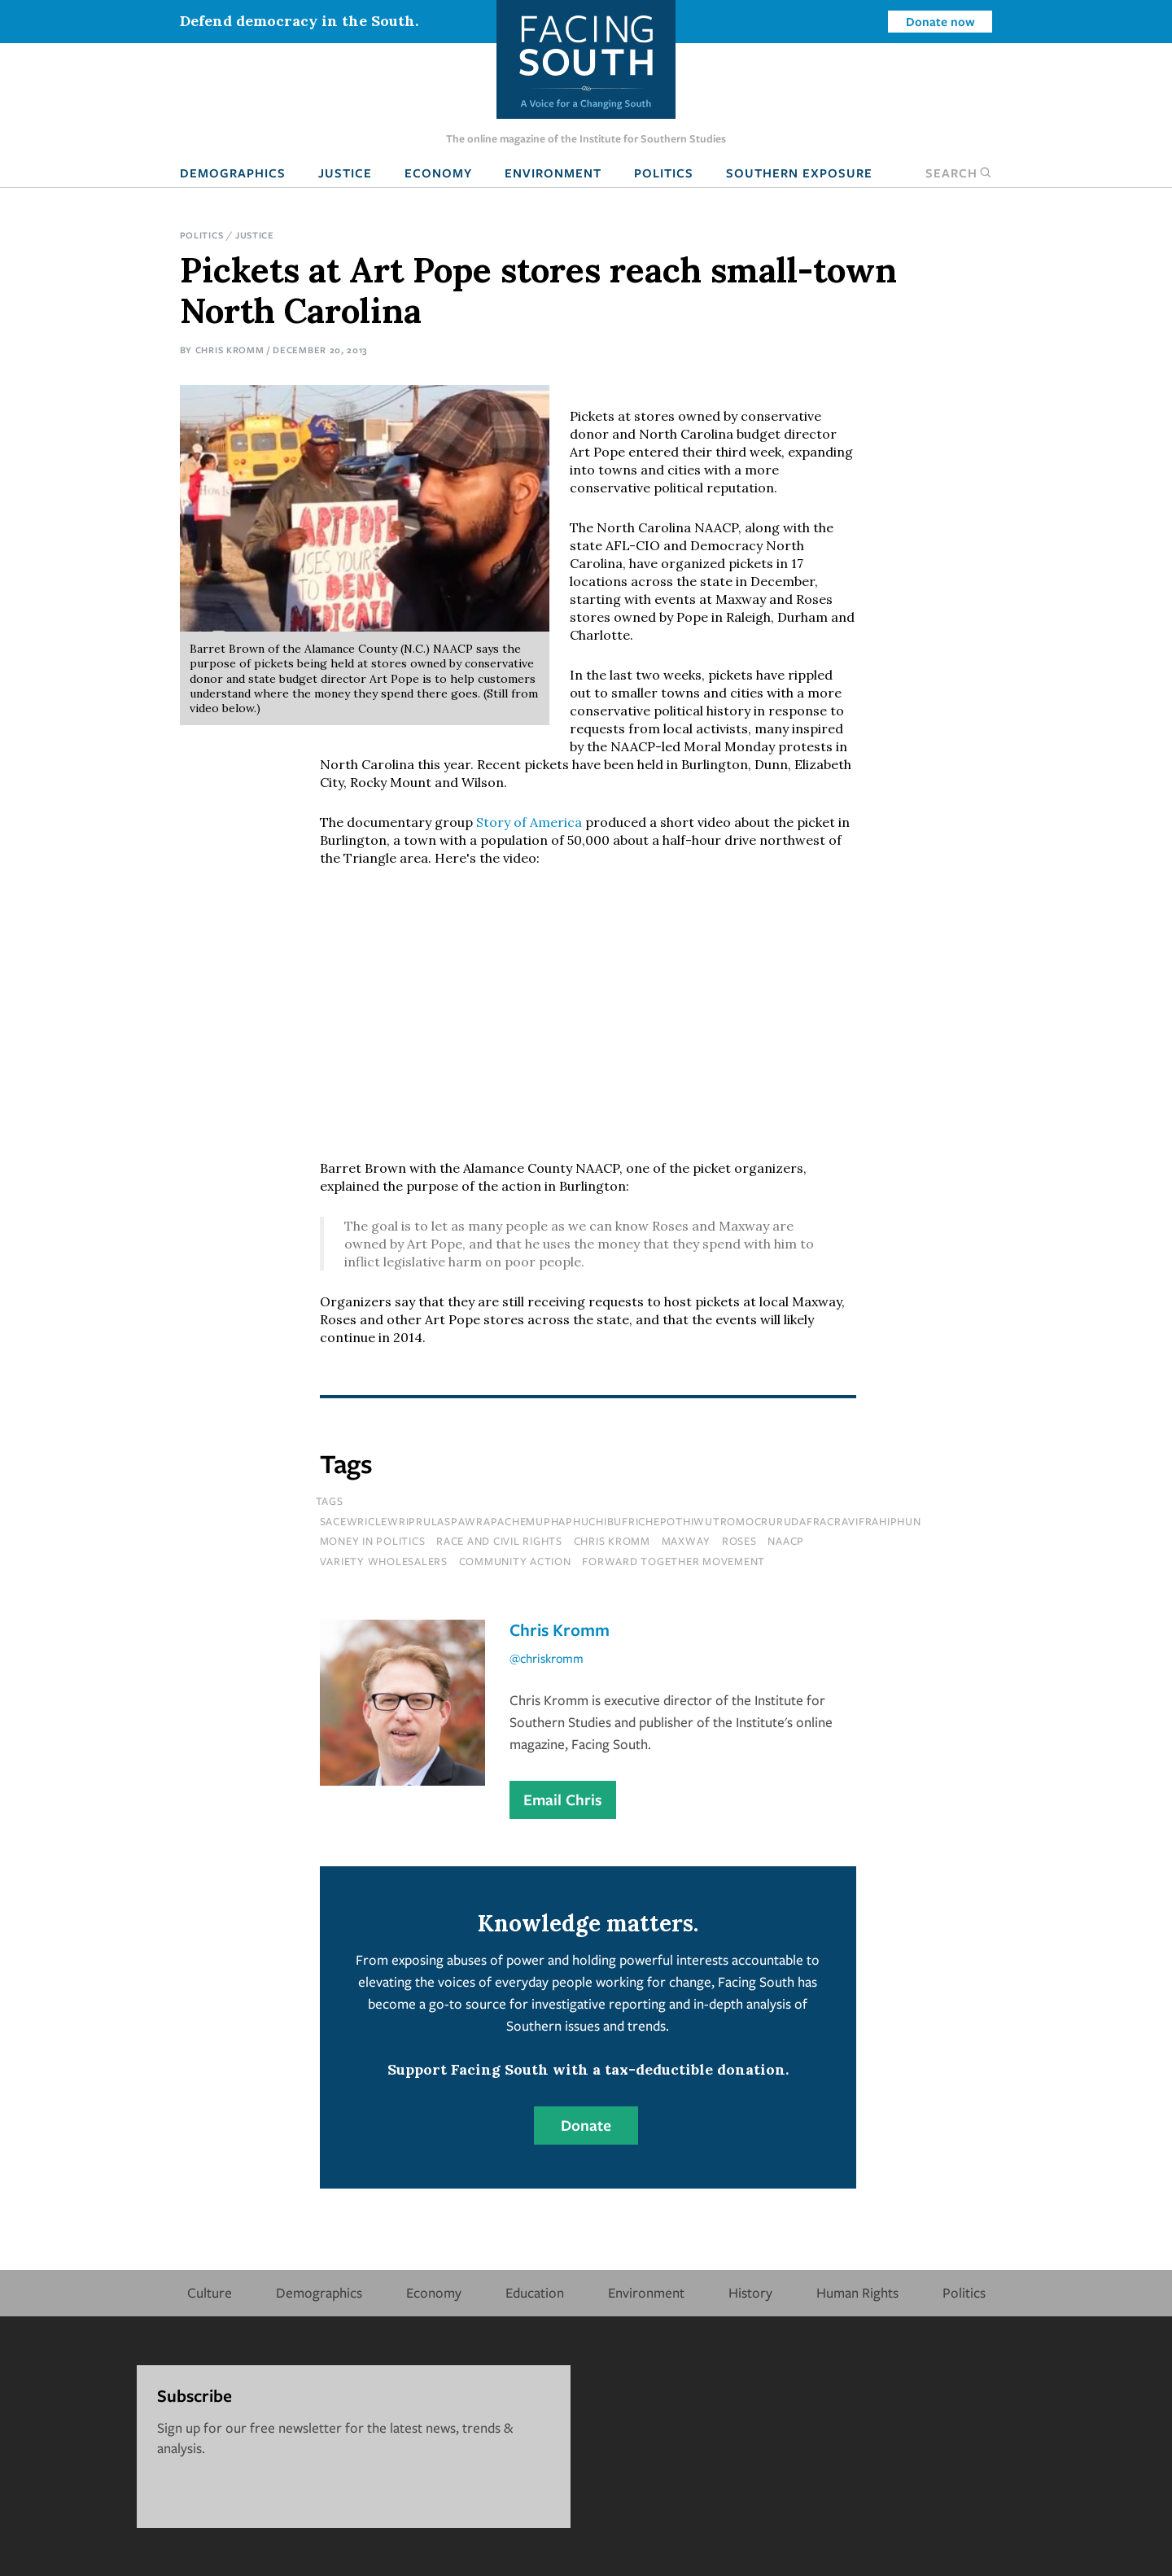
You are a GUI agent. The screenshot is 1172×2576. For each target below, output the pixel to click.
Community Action (515, 1561)
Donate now (940, 21)
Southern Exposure (799, 172)
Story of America (529, 822)
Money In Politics (373, 1540)
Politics (663, 172)
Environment (553, 172)
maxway (686, 1540)
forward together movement (673, 1561)
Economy (438, 172)
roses (739, 1540)
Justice (345, 172)
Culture (209, 2292)
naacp (785, 1540)
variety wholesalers (384, 1561)
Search (958, 172)
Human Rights (857, 2292)
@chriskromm (546, 1658)
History (750, 2292)
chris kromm (612, 1540)
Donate (586, 2125)
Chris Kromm (230, 349)
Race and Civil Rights (499, 1540)
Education (534, 2292)
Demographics (233, 172)
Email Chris (562, 1799)
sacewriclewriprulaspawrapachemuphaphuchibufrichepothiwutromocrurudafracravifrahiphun (620, 1521)
